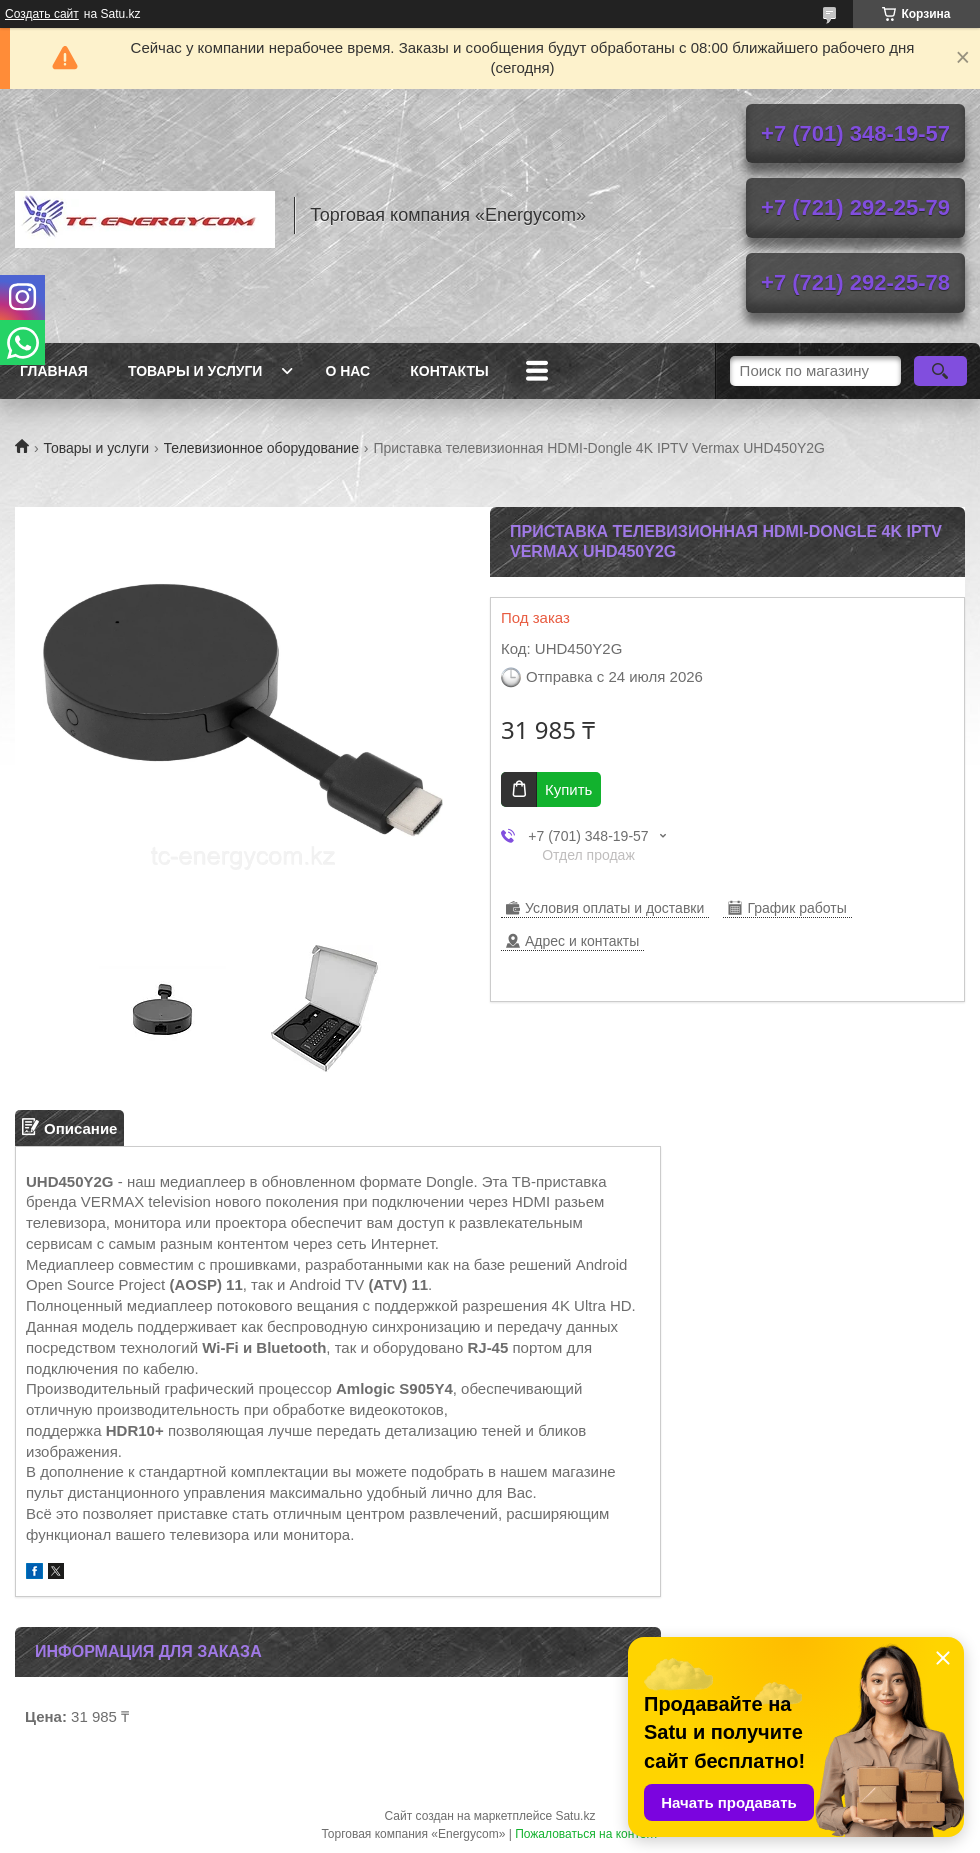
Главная (54, 371)
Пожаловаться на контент (586, 1834)
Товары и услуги (195, 371)
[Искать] (940, 371)
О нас (347, 371)
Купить (568, 789)
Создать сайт (42, 14)
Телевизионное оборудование (261, 448)
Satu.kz (575, 1816)
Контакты (449, 371)
